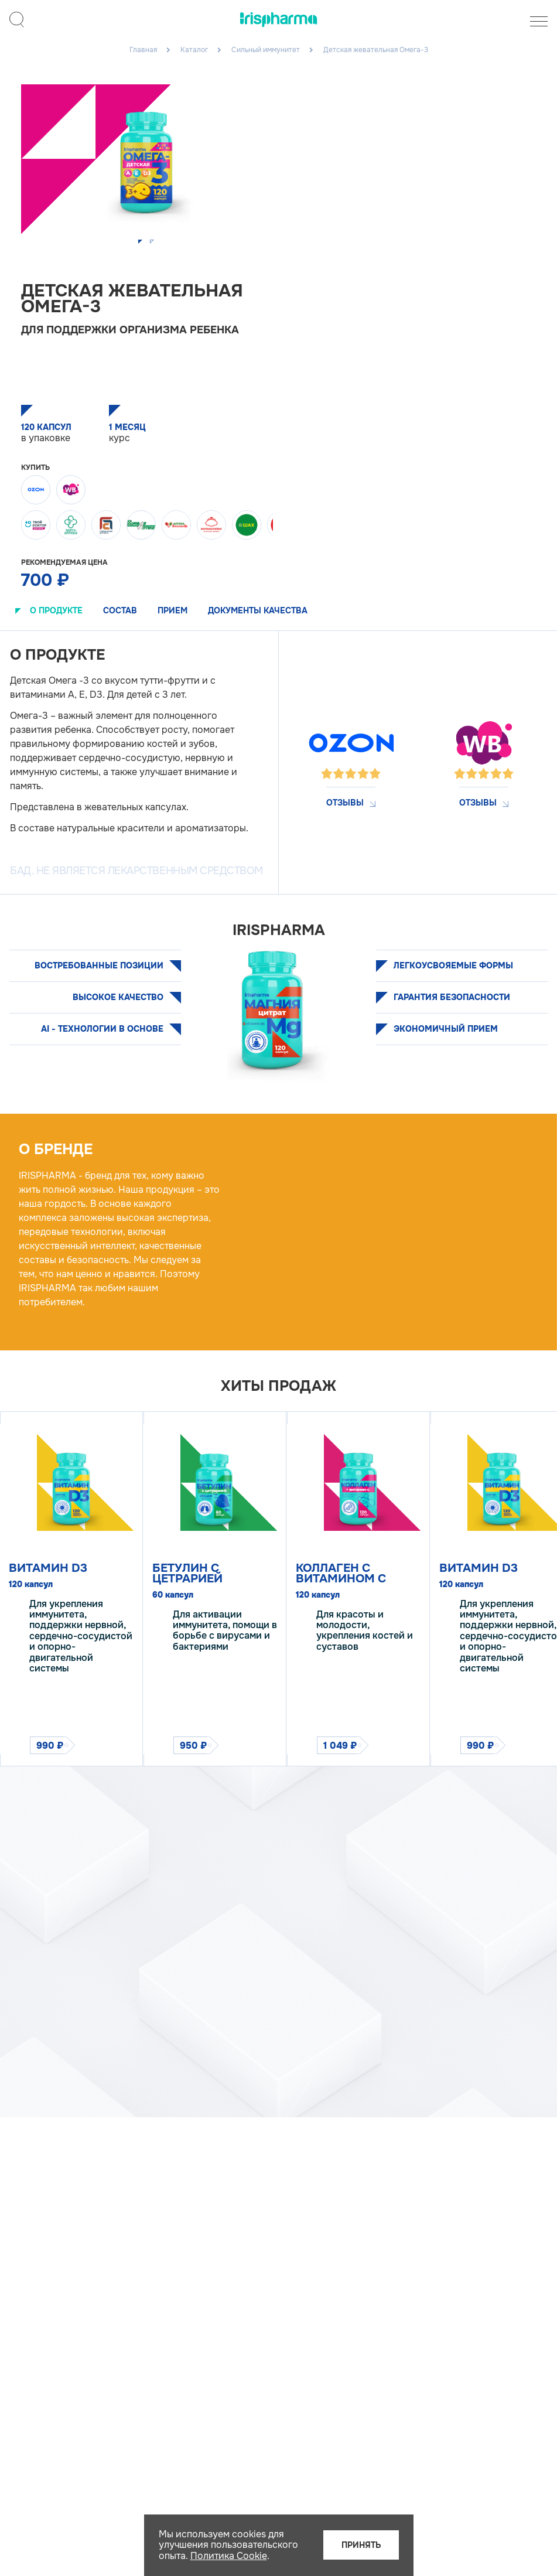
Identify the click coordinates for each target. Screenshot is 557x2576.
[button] (141, 242)
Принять (361, 2545)
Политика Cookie (228, 2556)
